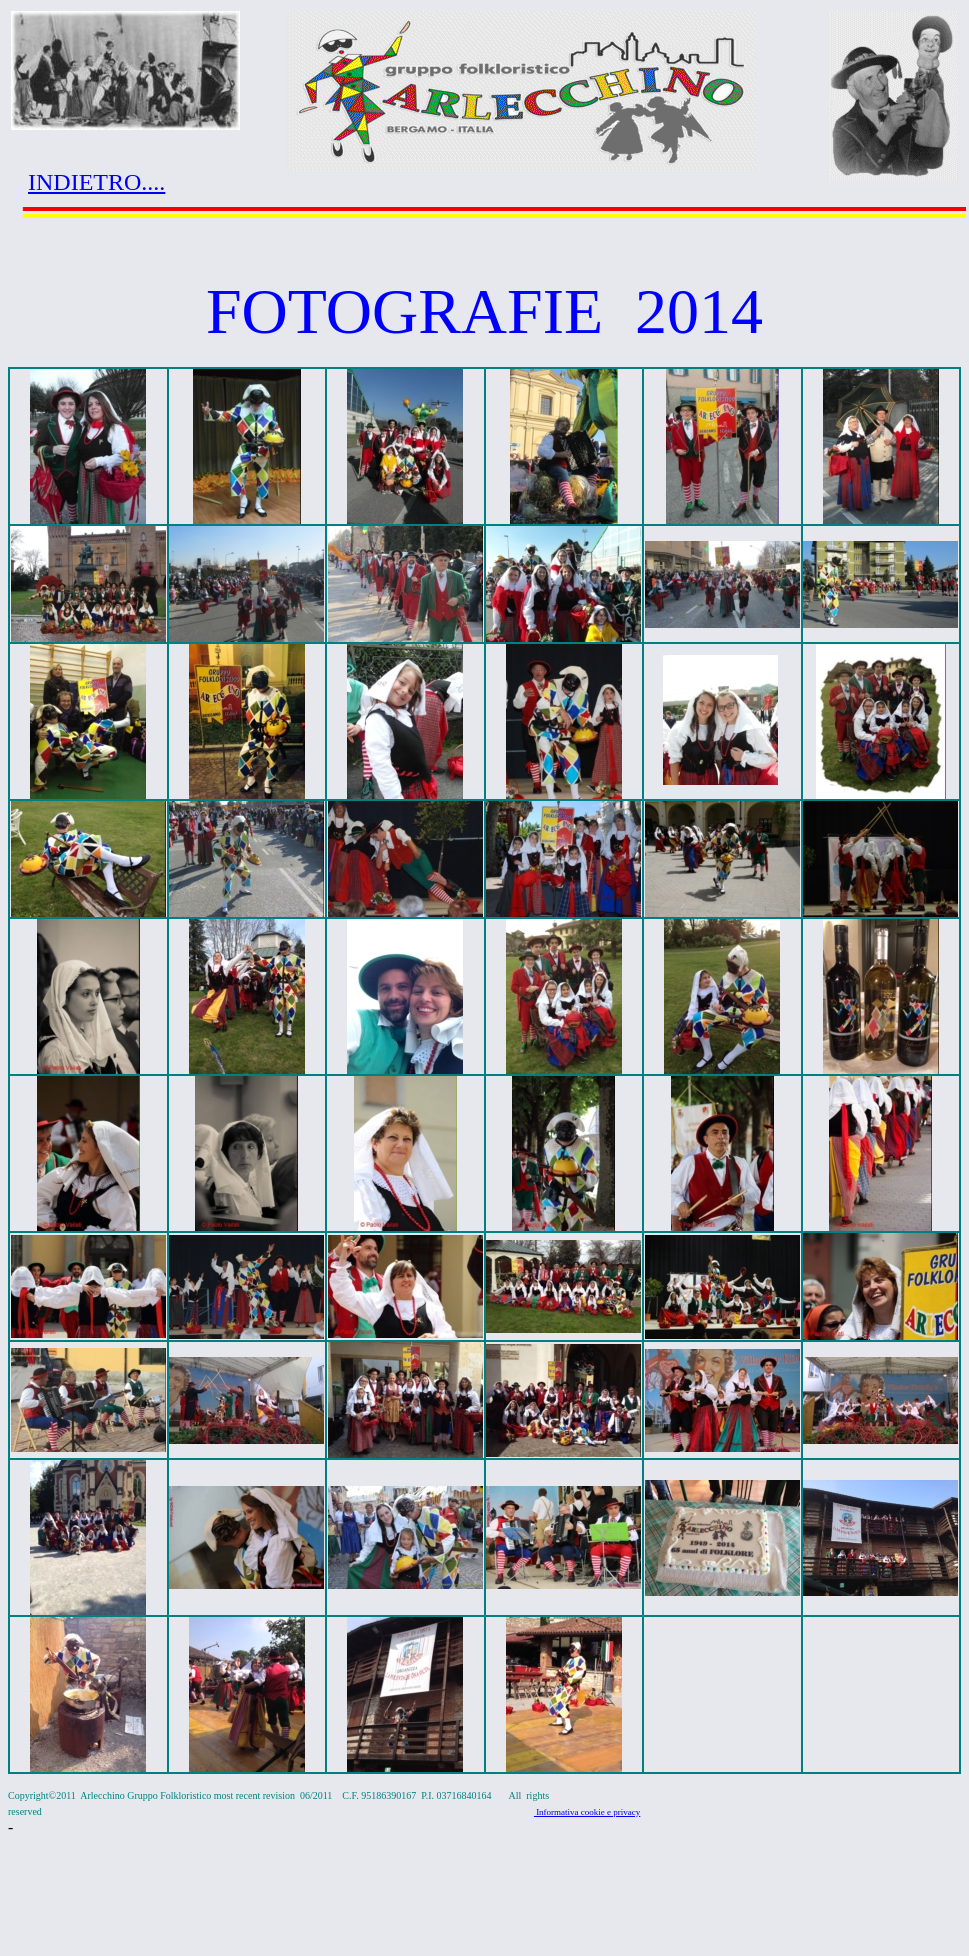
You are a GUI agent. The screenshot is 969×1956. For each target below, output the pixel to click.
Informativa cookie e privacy (587, 1812)
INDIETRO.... (96, 182)
